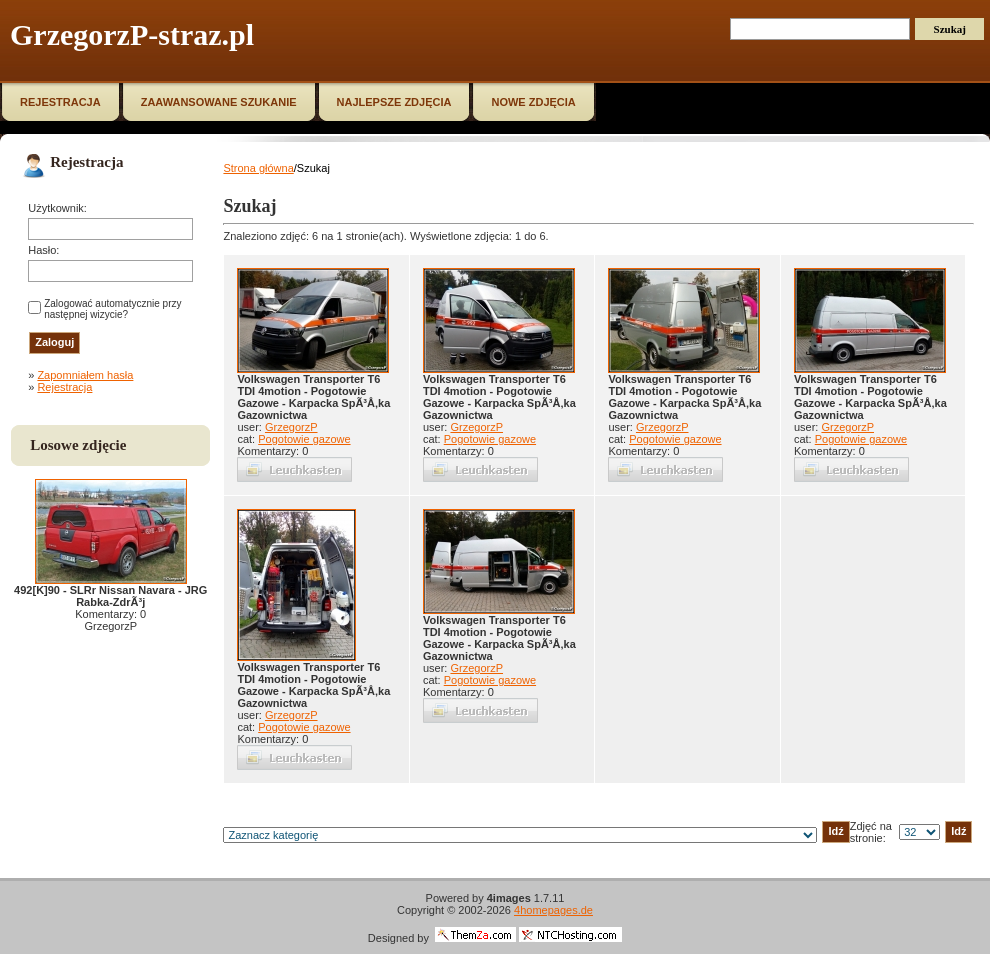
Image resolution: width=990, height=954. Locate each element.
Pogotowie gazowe (304, 439)
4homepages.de (553, 910)
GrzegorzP (291, 427)
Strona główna (258, 168)
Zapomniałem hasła (85, 375)
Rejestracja (64, 387)
